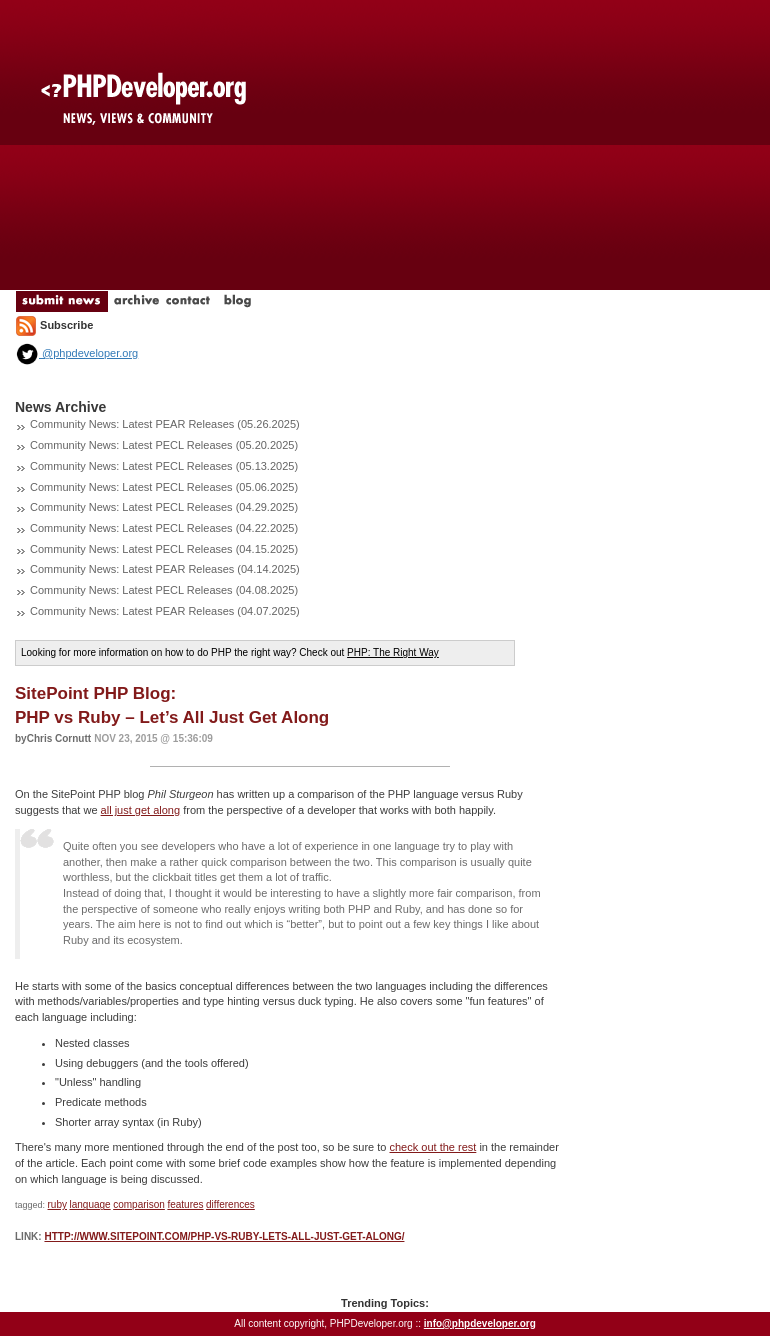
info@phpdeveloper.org (480, 1323)
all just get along (141, 810)
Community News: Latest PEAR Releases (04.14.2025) (165, 569)
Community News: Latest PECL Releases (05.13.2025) (164, 466)
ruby (57, 1204)
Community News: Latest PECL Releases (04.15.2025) (164, 549)
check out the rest (433, 1147)
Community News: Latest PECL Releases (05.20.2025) (164, 445)
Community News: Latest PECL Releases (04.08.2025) (164, 590)
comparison (139, 1204)
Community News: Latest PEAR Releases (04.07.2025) (165, 611)
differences (230, 1204)
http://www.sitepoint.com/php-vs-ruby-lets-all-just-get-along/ (224, 1236)
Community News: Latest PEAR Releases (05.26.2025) (165, 424)
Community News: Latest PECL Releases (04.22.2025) (164, 528)
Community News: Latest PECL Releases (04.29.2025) (164, 507)
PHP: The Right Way (393, 652)
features (185, 1204)
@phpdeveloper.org (76, 353)
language (90, 1204)
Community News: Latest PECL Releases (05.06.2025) (164, 487)
